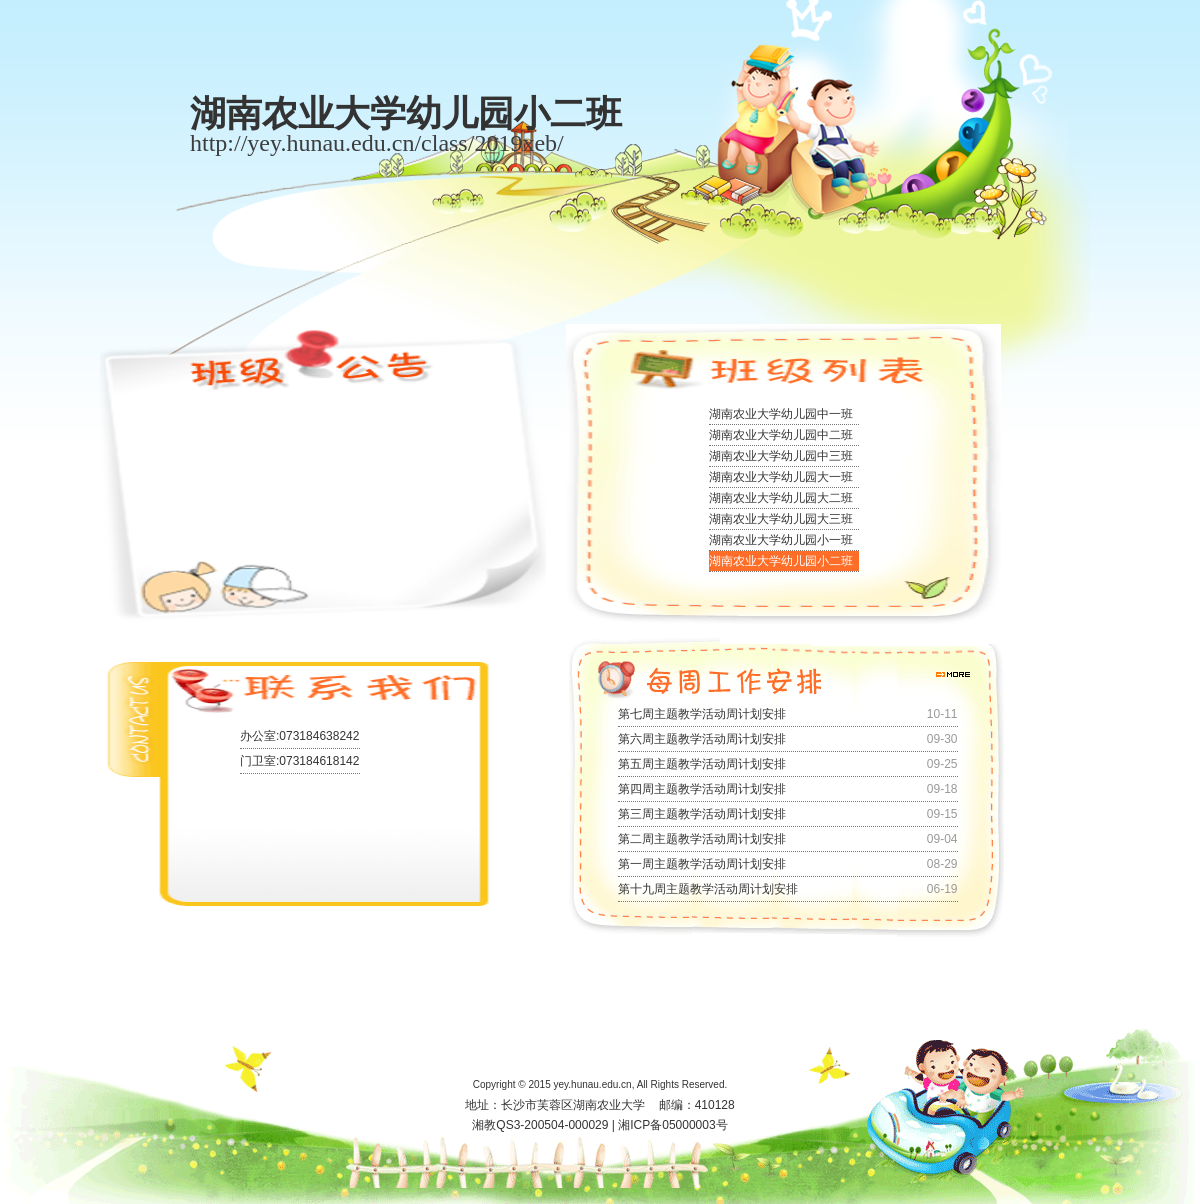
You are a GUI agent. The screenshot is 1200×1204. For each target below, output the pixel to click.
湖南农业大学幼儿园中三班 (781, 456)
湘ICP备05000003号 (672, 1125)
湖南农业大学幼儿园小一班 (781, 540)
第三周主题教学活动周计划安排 (702, 814)
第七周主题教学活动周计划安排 (702, 714)
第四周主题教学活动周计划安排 (702, 789)
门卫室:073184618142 (299, 761)
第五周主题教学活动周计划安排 (702, 764)
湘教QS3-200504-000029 (540, 1125)
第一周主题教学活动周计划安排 (702, 864)
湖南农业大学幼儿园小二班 (781, 561)
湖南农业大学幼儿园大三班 (781, 519)
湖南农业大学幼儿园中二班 (781, 435)
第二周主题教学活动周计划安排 (702, 839)
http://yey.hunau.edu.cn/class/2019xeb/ (377, 143)
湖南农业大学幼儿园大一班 (781, 477)
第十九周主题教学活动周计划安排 (708, 889)
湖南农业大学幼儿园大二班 (781, 498)
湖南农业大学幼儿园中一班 (781, 414)
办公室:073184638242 (299, 736)
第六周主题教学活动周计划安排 (702, 739)
